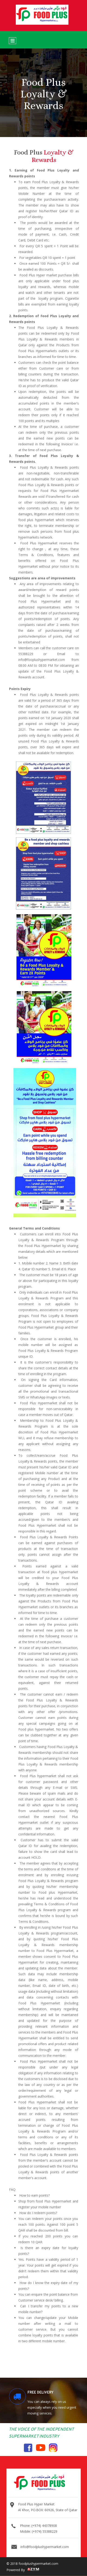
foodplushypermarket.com (38, 2563)
